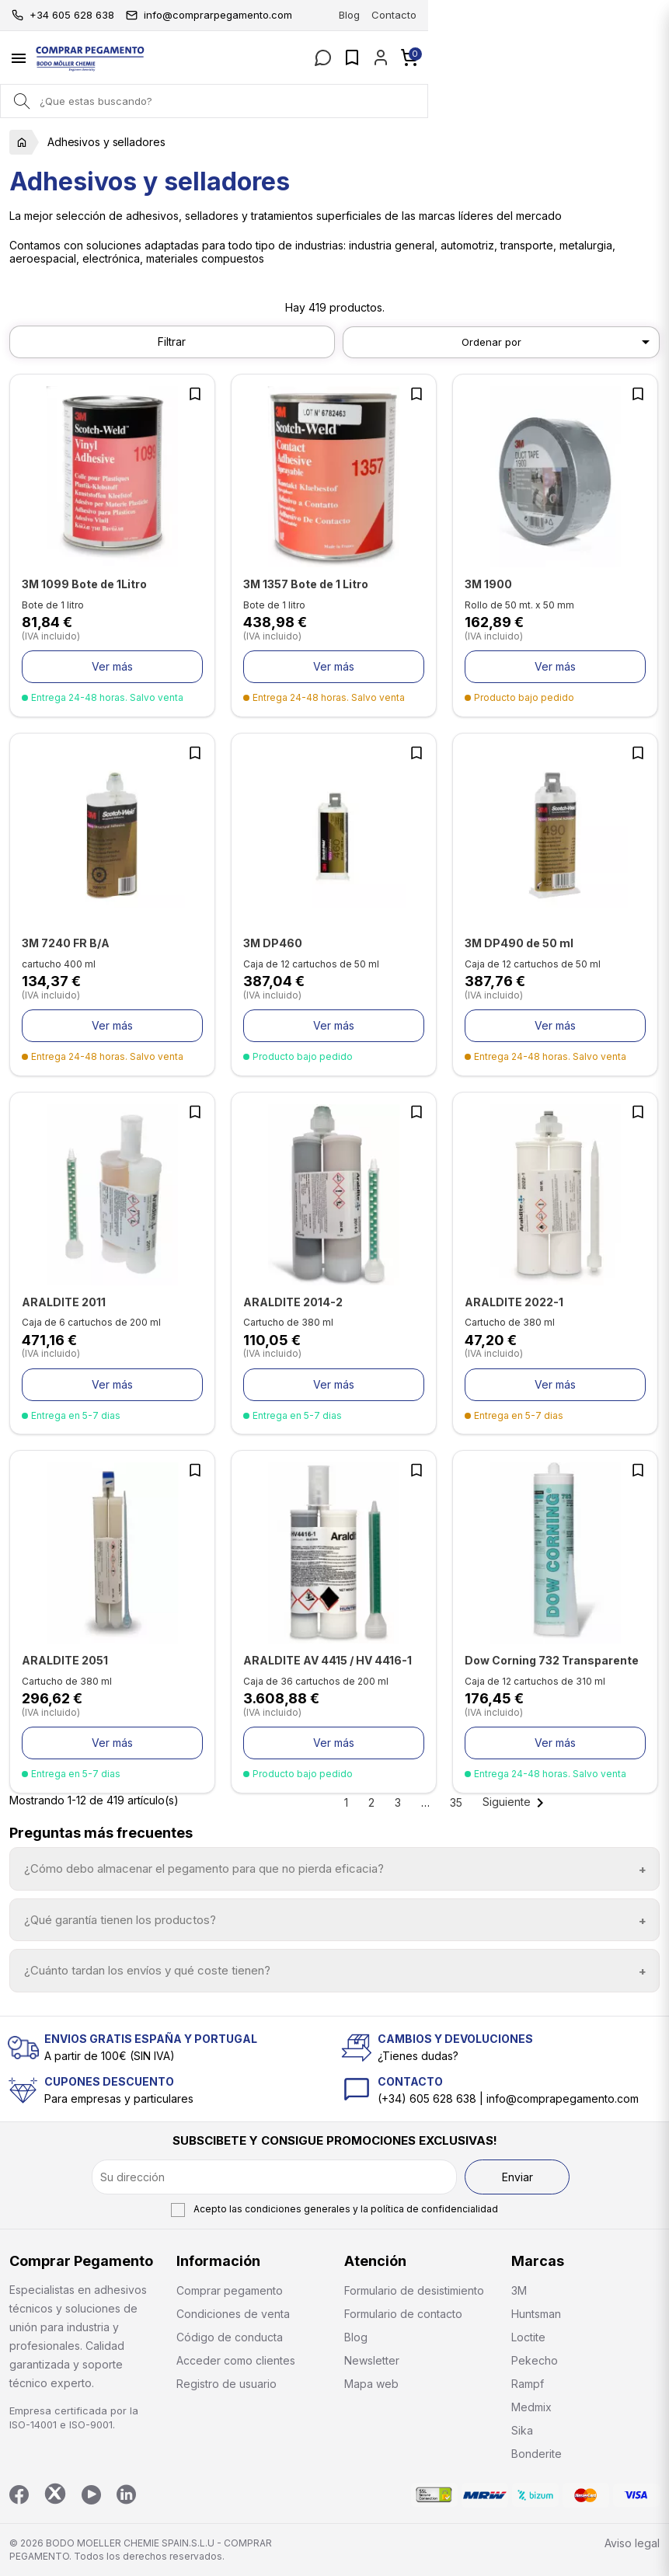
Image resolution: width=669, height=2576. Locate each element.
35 (456, 1802)
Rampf (527, 2383)
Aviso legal (632, 2543)
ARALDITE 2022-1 (514, 1302)
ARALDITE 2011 (64, 1302)
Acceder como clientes (235, 2360)
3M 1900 (488, 584)
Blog (590, 15)
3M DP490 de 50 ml (519, 943)
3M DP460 (272, 943)
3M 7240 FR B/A (66, 943)
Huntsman (536, 2313)
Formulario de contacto (403, 2313)
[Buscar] (334, 101)
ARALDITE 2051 (65, 1660)
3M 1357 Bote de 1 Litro (305, 584)
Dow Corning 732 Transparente (552, 1660)
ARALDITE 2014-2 (293, 1302)
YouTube (91, 2495)
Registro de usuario (226, 2383)
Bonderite (536, 2453)
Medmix (531, 2407)
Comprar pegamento (229, 2290)
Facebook (19, 2495)
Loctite (528, 2337)
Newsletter (371, 2360)
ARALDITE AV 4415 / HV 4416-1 (327, 1660)
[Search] (21, 101)
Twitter (55, 2494)
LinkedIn (126, 2495)
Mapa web (371, 2383)
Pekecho (534, 2360)
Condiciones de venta (233, 2313)
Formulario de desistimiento (414, 2290)
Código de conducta (229, 2337)
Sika (522, 2430)
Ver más (112, 666)
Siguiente (516, 1801)
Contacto (634, 15)
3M (519, 2290)
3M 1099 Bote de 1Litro (84, 584)
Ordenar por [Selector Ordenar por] (558, 342)
